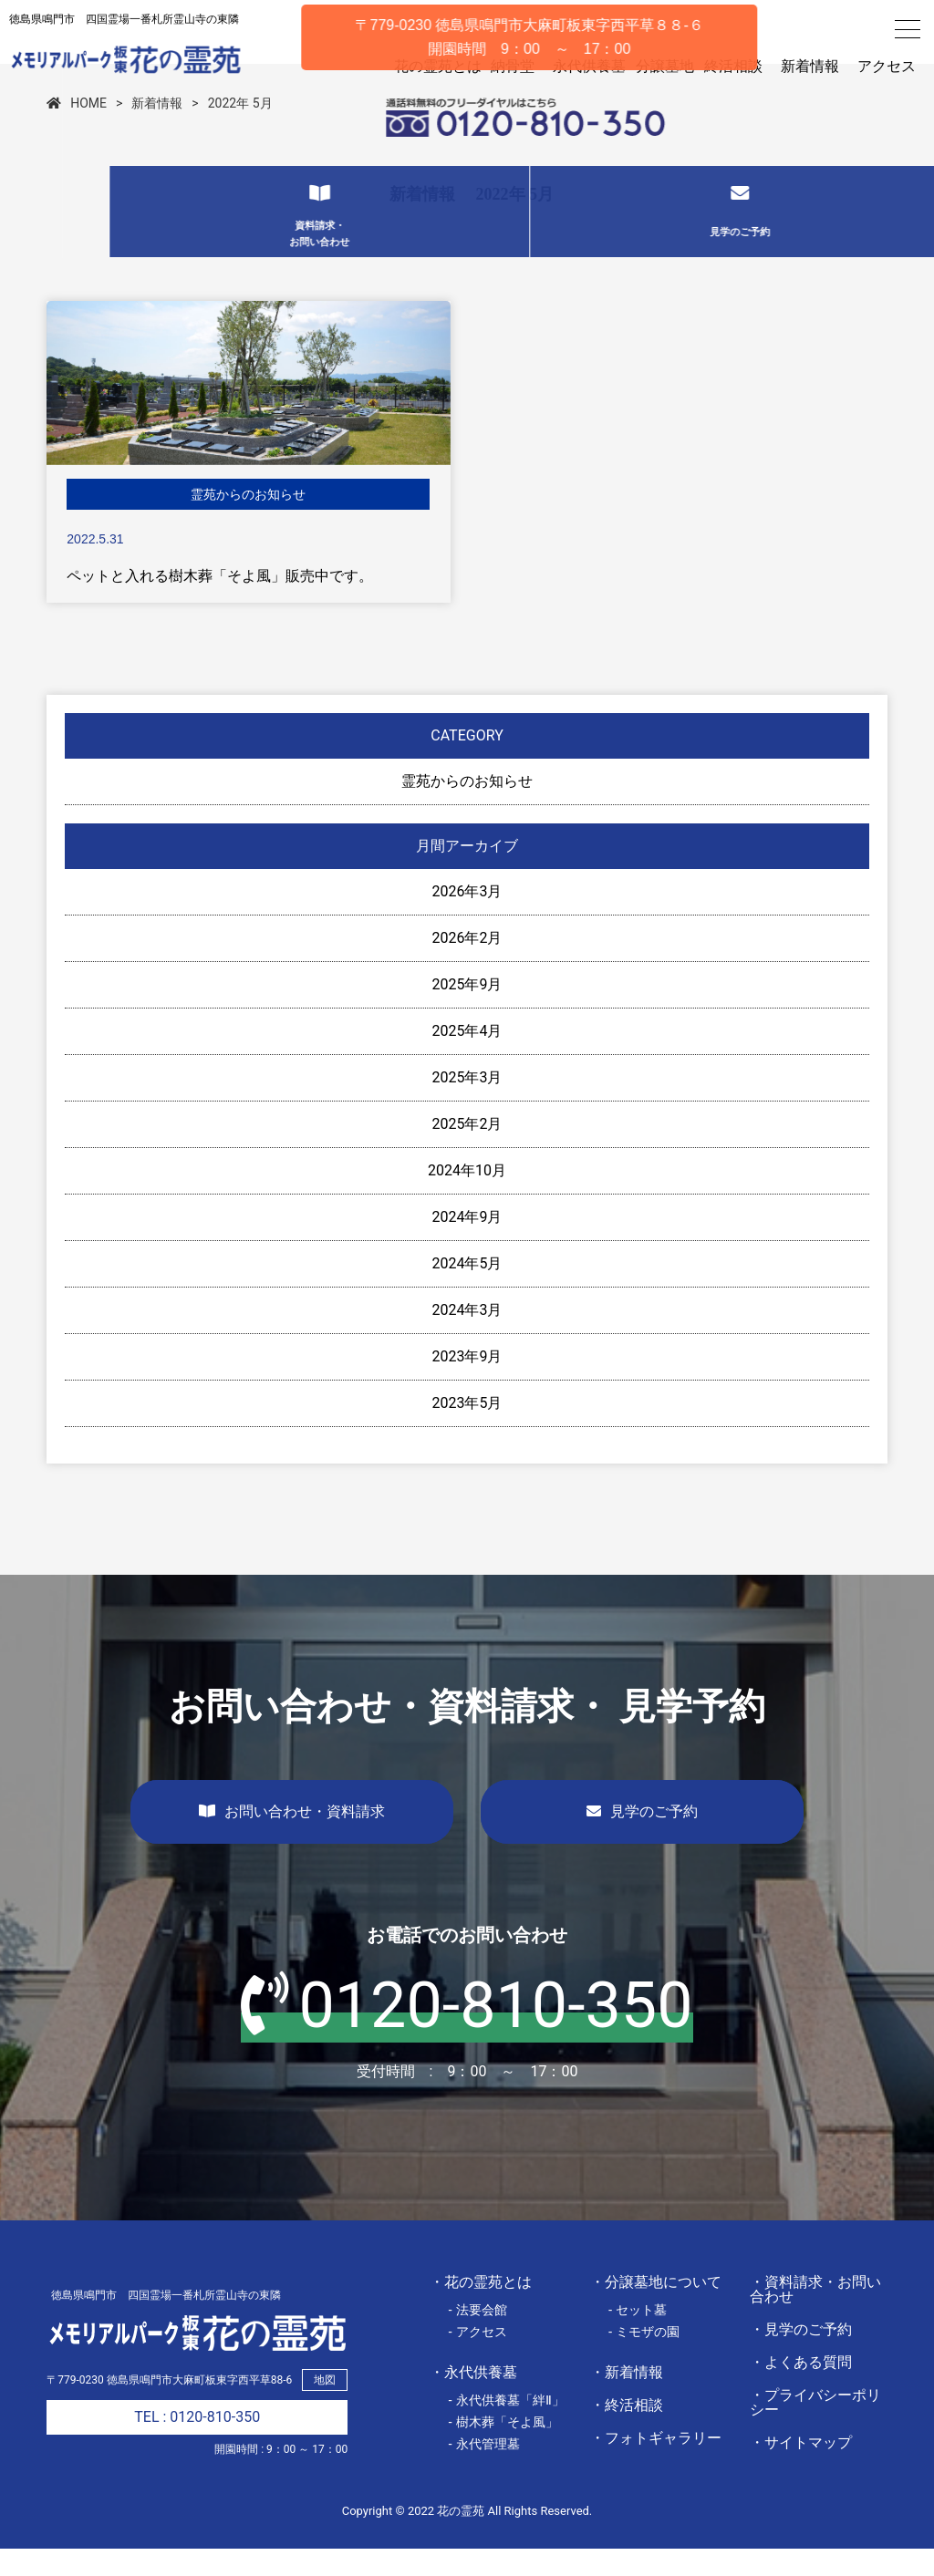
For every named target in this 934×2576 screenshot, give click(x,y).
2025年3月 (467, 1104)
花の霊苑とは (412, 66)
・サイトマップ (801, 2470)
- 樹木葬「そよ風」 (503, 2449)
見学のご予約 (642, 1838)
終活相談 (733, 66)
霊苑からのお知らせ (467, 808)
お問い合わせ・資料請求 (292, 1838)
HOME (77, 130)
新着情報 (810, 66)
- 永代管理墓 (484, 2471)
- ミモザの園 (644, 2359)
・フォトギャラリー (655, 2465)
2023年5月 (467, 1430)
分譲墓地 (657, 66)
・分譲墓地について (655, 2309)
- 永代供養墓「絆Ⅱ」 (506, 2427)
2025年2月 (467, 1151)
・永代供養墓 (473, 2399)
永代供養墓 (572, 66)
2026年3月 (467, 918)
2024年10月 (467, 1197)
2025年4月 (467, 1058)
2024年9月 (467, 1244)
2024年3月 (467, 1337)
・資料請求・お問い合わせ (815, 2317)
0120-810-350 (466, 2032)
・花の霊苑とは (481, 2309)
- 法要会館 (477, 2337)
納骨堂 (496, 66)
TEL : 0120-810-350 (197, 2444)
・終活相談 (626, 2432)
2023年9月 (467, 1383)
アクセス (886, 66)
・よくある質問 (801, 2389)
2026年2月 (467, 965)
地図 (325, 2407)
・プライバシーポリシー (815, 2430)
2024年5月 (467, 1290)
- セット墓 (638, 2337)
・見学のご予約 (801, 2356)
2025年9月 (467, 1011)
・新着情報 (626, 2399)
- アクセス (477, 2359)
